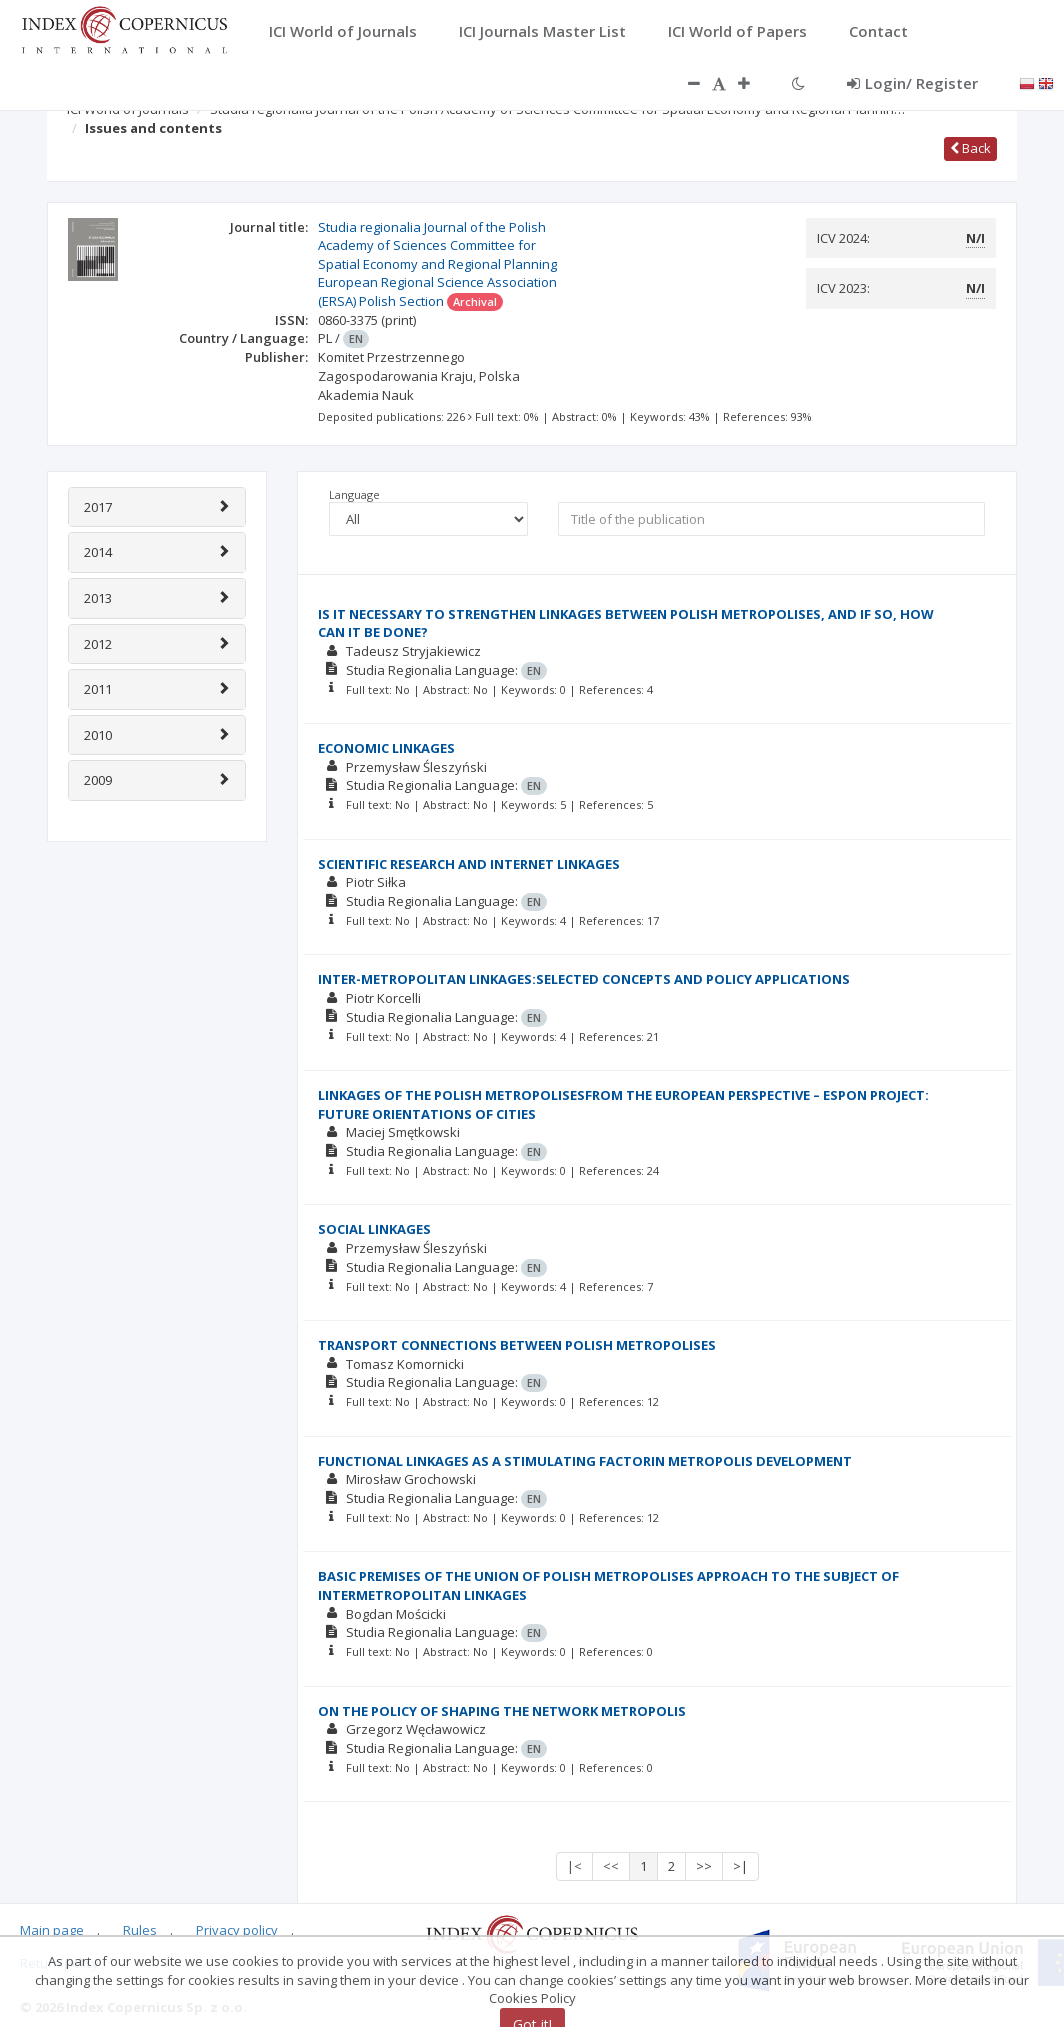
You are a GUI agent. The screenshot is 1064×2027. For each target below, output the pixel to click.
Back (970, 148)
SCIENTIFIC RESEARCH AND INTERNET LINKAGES (469, 864)
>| (740, 1866)
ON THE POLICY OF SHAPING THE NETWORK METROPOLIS (502, 1711)
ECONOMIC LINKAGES (386, 748)
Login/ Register (912, 83)
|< (574, 1866)
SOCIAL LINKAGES (374, 1229)
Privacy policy (237, 1930)
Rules (140, 1930)
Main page (52, 1930)
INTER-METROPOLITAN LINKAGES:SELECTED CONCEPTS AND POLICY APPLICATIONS (584, 979)
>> (704, 1866)
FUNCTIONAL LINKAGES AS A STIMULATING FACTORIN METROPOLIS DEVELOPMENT (585, 1461)
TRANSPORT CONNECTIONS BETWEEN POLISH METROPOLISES (517, 1345)
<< (611, 1866)
